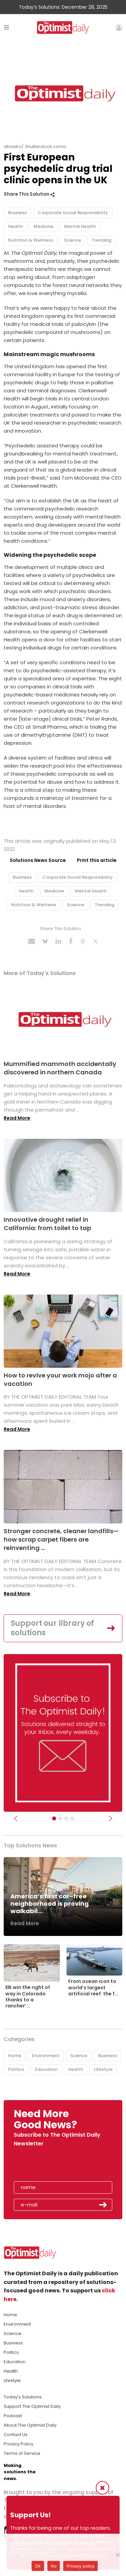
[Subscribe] (54, 1818)
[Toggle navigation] (6, 27)
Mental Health (80, 226)
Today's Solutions (23, 2397)
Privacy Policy (18, 2444)
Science (72, 240)
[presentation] (52, 2166)
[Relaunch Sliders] (72, 1818)
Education (46, 2069)
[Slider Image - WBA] (60, 1818)
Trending (101, 240)
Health (15, 226)
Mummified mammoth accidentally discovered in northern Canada (60, 1068)
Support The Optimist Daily (32, 2406)
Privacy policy (80, 2566)
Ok (38, 2566)
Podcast (13, 2416)
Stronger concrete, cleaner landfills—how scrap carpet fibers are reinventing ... (61, 1539)
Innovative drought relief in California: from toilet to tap (47, 1223)
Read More (17, 1118)
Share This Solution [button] (29, 194)
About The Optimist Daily (30, 2425)
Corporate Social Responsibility (73, 212)
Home (14, 2055)
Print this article (97, 860)
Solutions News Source (38, 860)
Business (17, 212)
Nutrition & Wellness (30, 240)
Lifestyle (103, 2069)
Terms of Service (22, 2453)
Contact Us (16, 2434)
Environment (45, 2055)
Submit (103, 2205)
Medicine (43, 226)
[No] (117, 2554)
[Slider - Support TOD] (66, 1818)
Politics (16, 2069)
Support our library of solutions (52, 1628)
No (53, 2566)
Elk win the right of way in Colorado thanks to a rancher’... (27, 1996)
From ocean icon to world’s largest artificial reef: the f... (93, 1987)
